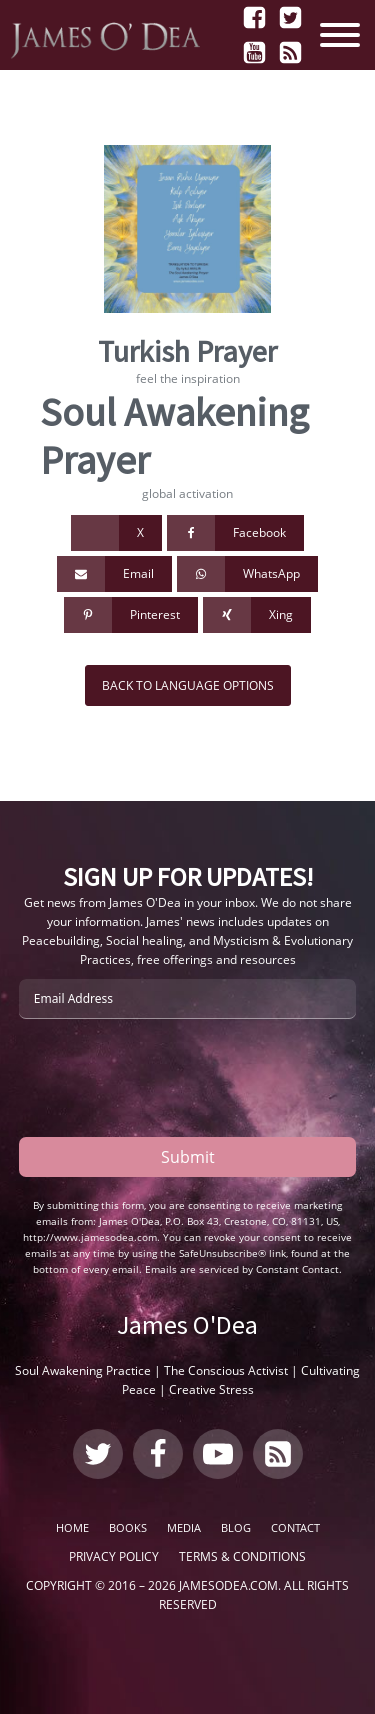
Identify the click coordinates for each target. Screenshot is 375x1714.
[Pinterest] (131, 615)
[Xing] (257, 615)
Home (72, 1527)
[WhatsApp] (247, 574)
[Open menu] (345, 35)
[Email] (114, 574)
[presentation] (171, 1078)
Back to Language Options (188, 685)
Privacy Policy (114, 1556)
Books (128, 1527)
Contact (295, 1527)
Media (184, 1527)
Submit (188, 1157)
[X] (116, 533)
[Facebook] (235, 533)
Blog (236, 1527)
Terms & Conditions (242, 1556)
